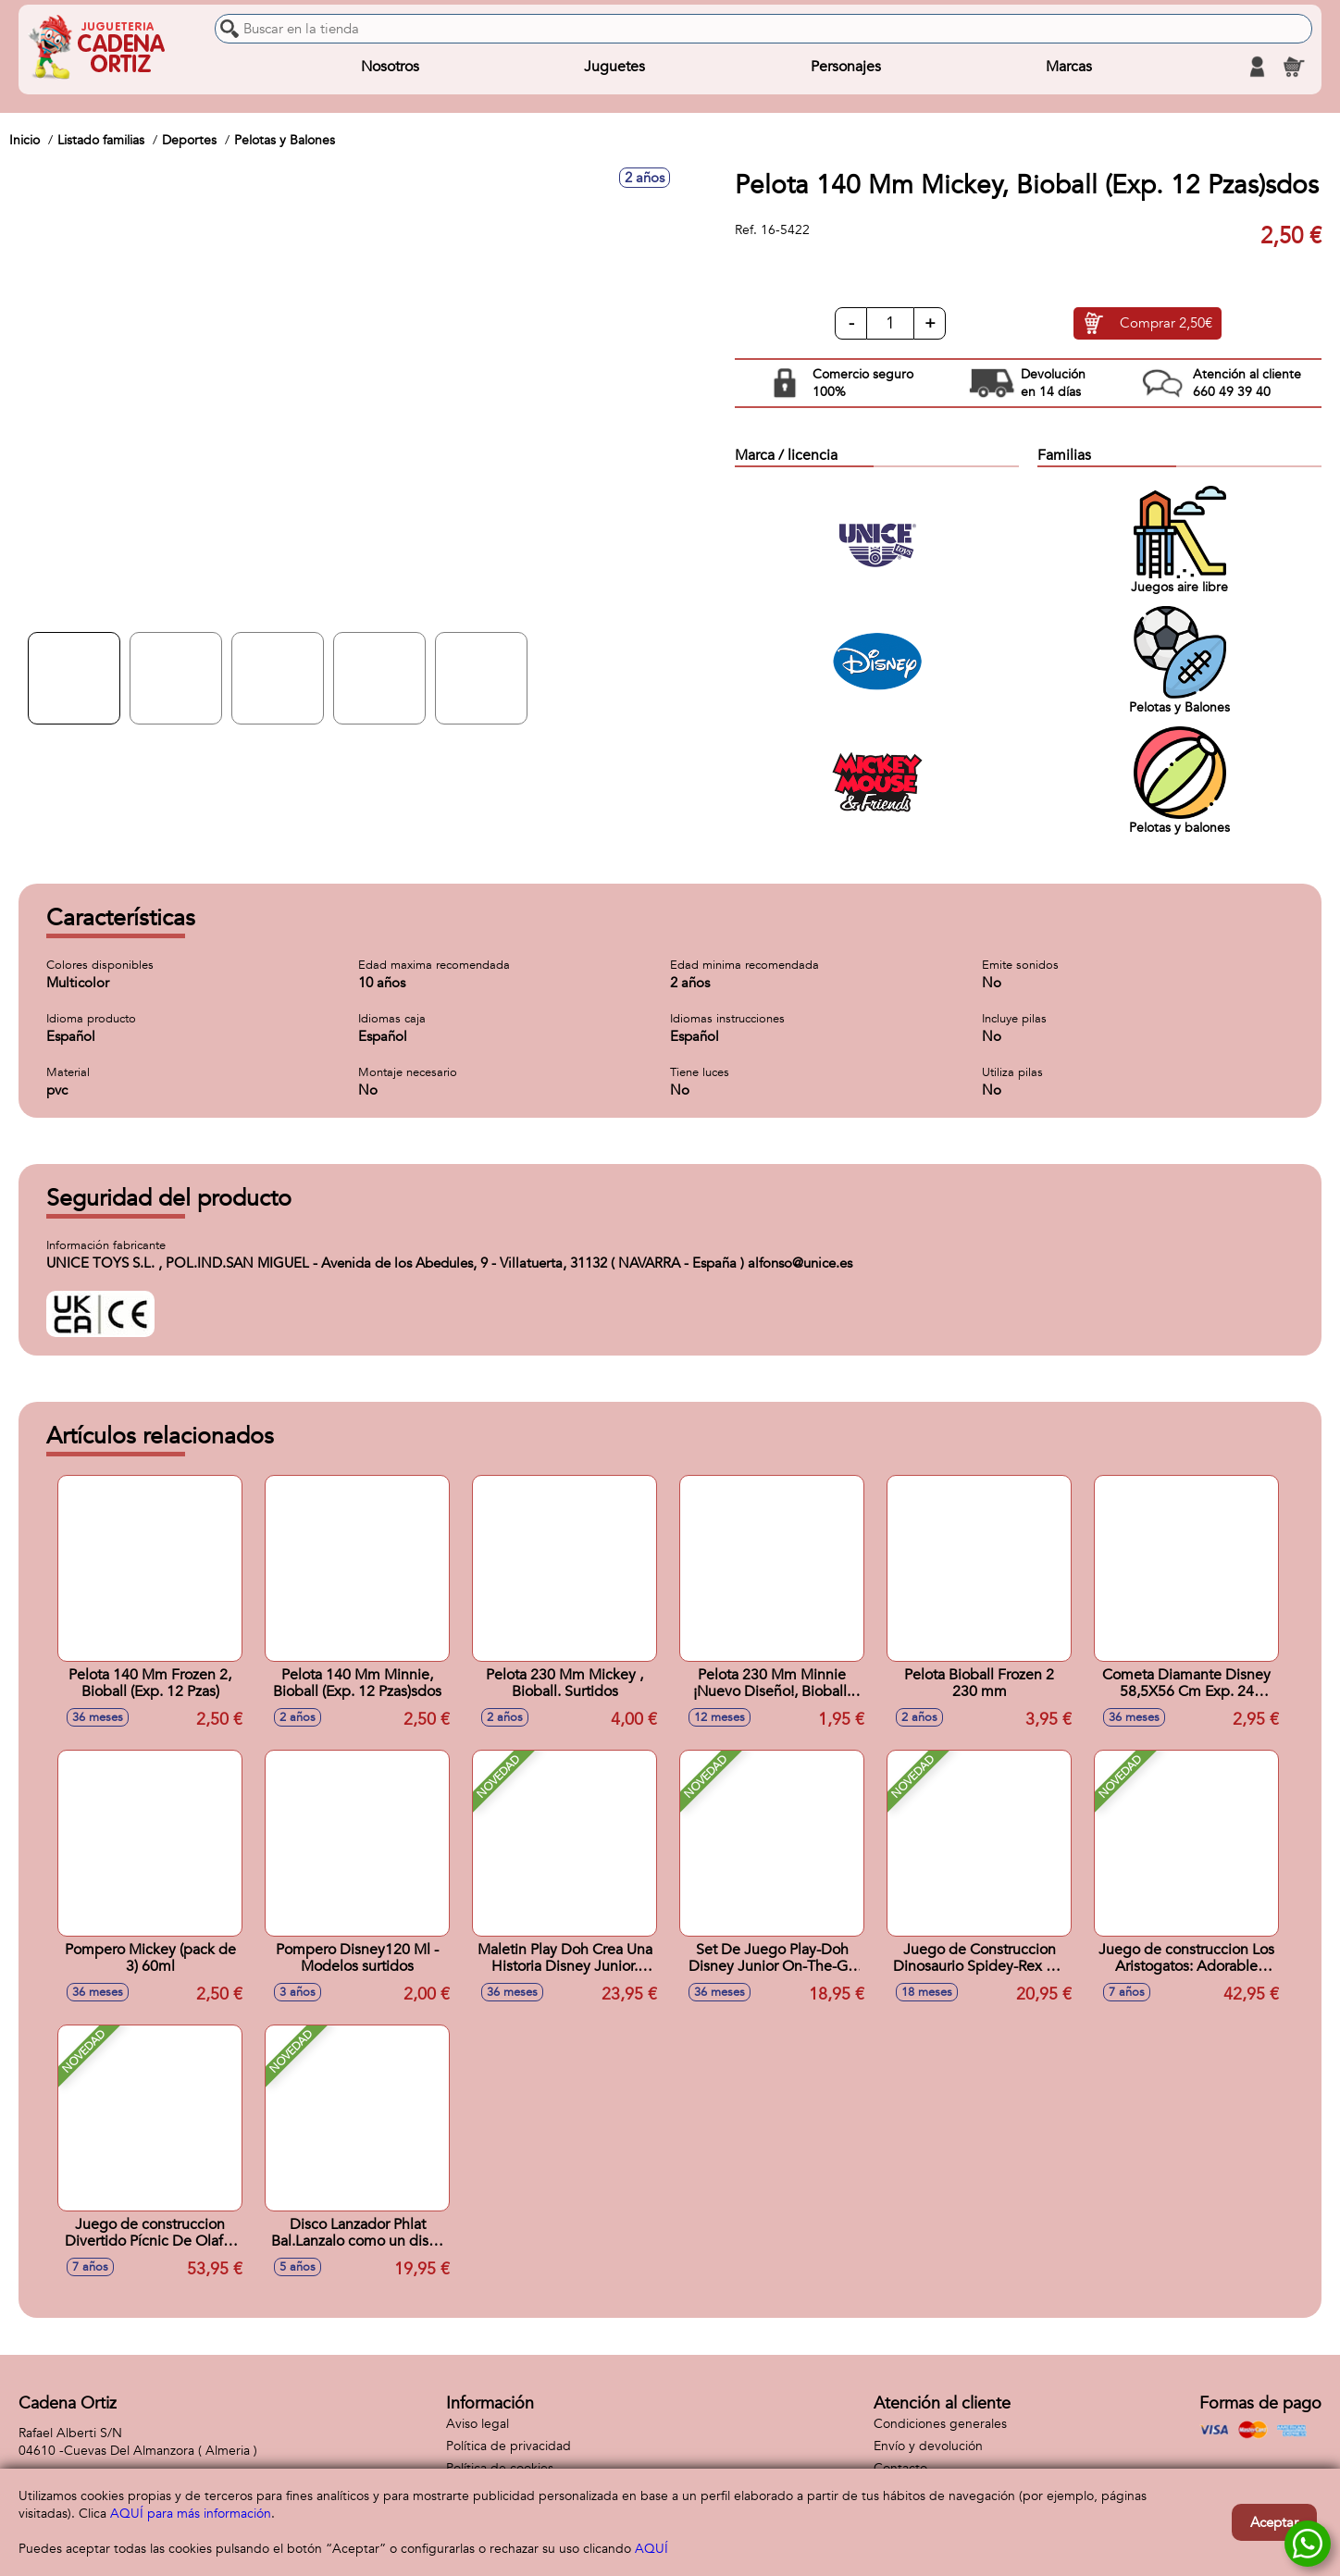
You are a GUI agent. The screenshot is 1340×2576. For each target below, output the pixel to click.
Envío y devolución (928, 2446)
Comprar (1166, 324)
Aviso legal (477, 2424)
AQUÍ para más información (190, 2513)
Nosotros (390, 66)
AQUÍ (651, 2548)
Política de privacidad (508, 2446)
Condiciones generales (940, 2424)
